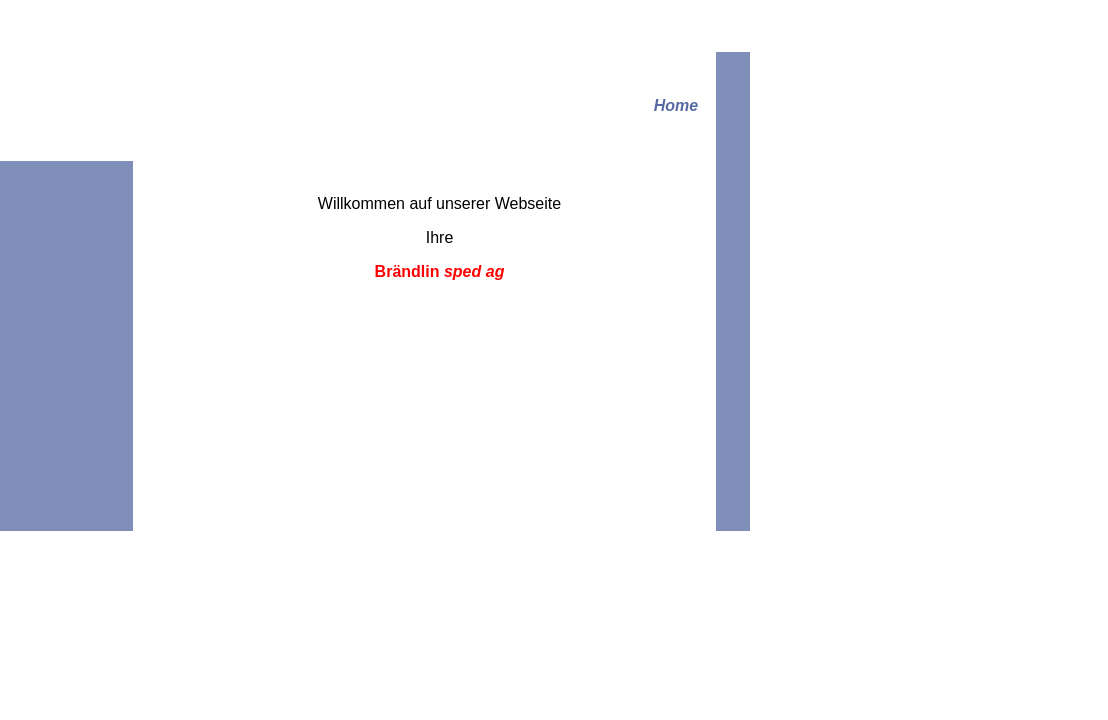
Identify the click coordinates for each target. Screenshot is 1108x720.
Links (219, 300)
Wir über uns (241, 222)
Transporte (235, 248)
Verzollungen (242, 274)
